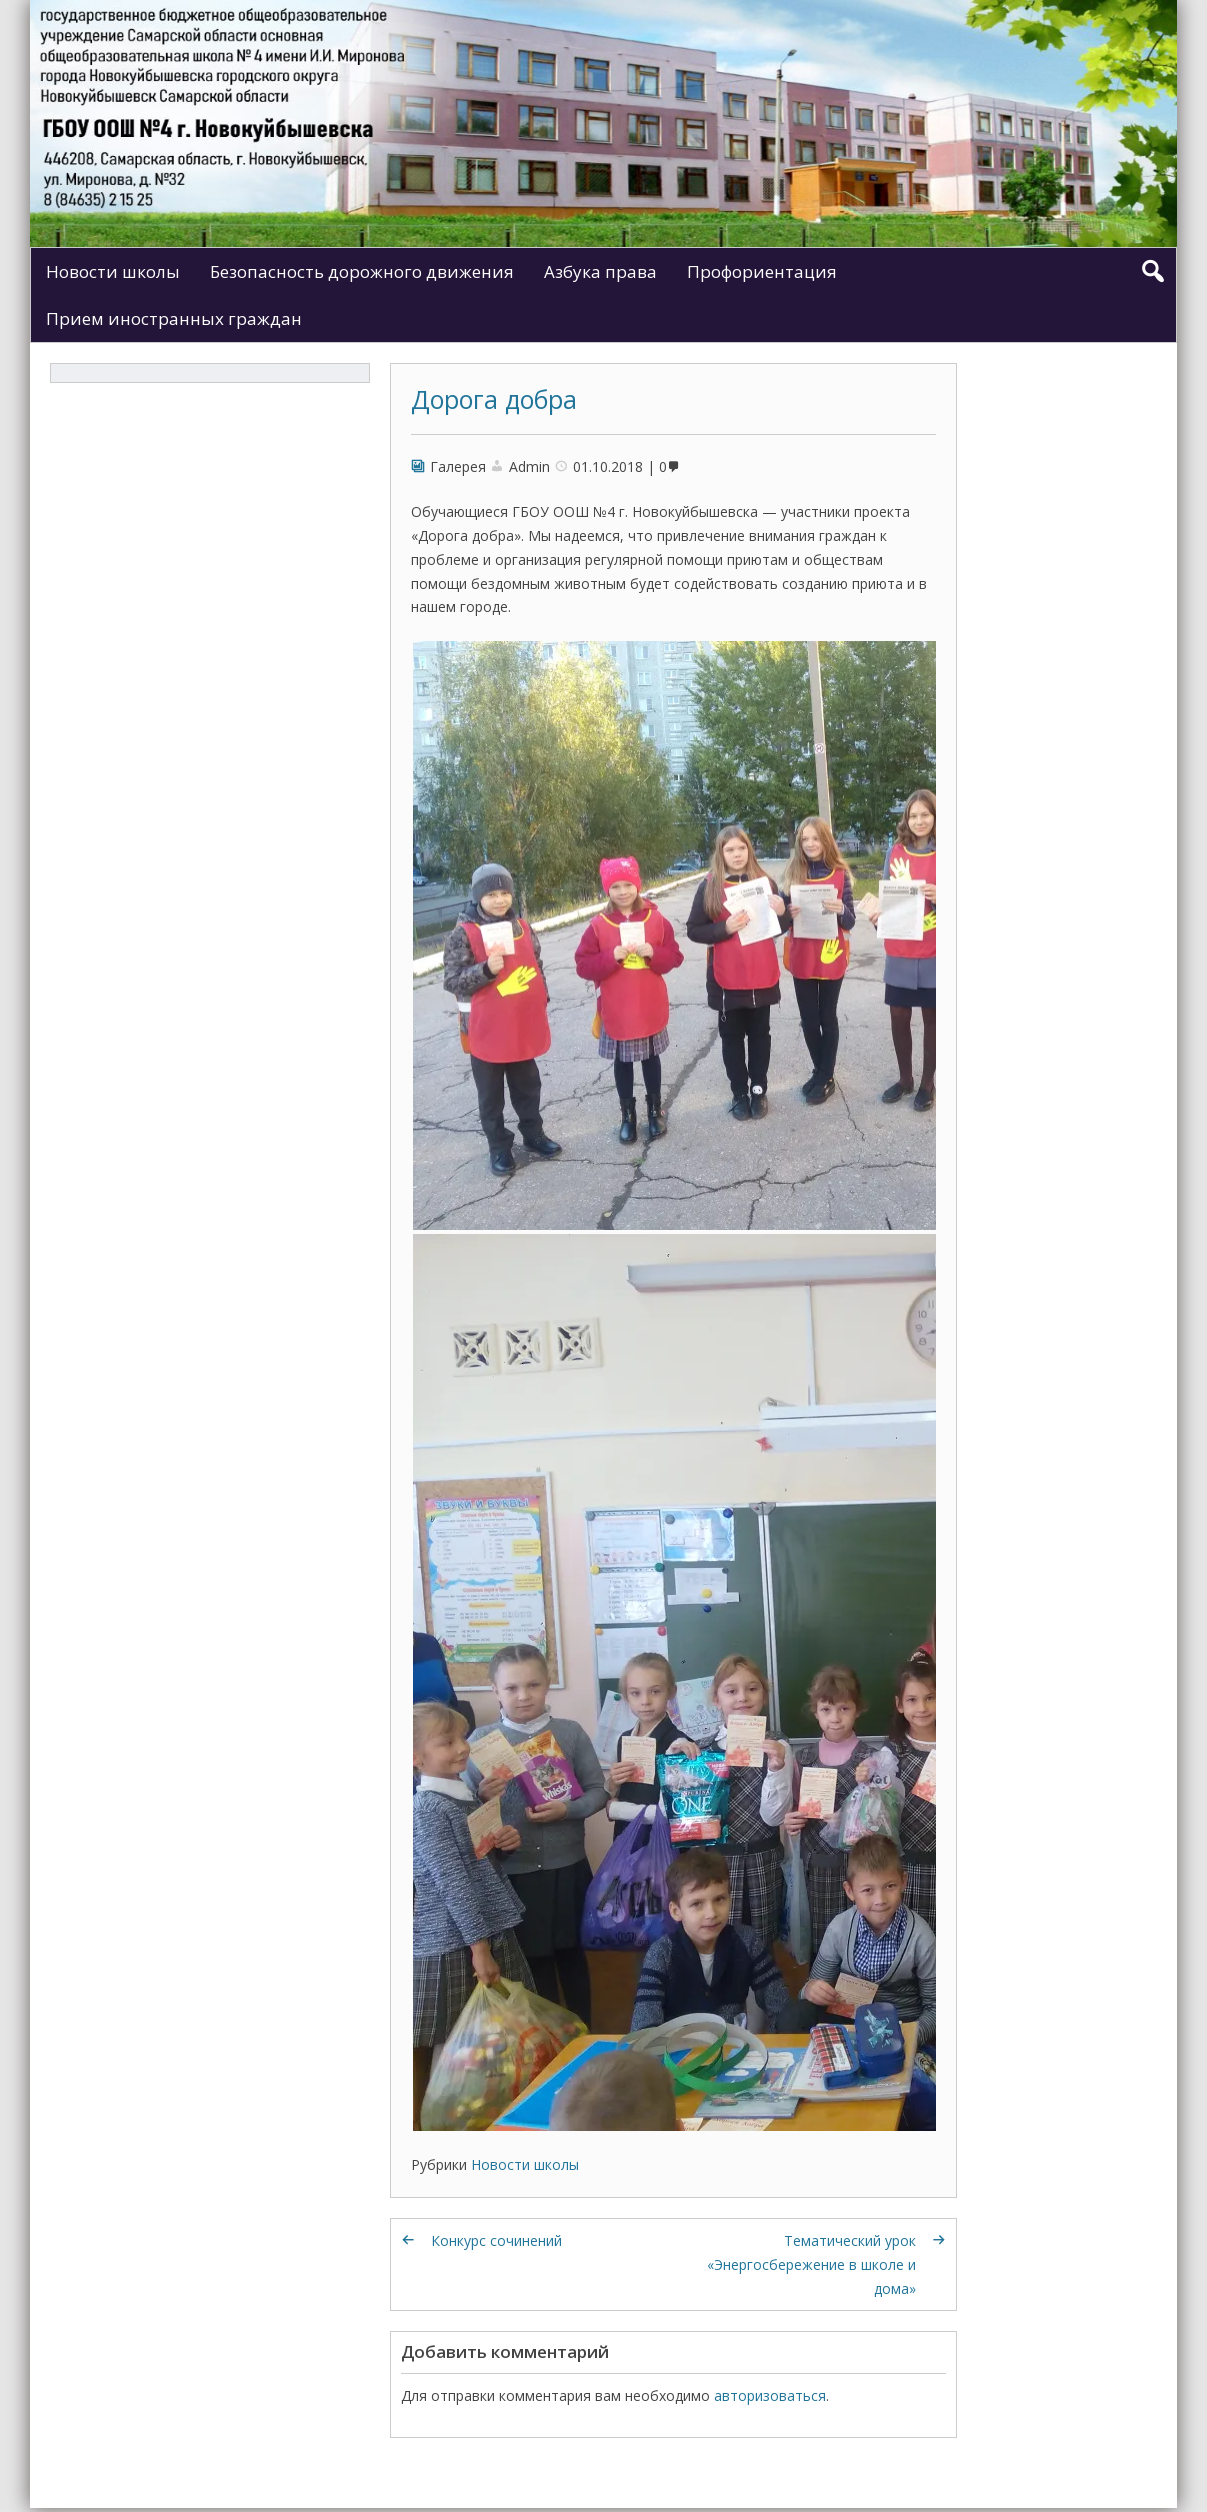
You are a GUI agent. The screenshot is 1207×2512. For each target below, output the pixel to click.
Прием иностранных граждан (174, 318)
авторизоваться (770, 2395)
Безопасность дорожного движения (362, 271)
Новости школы (113, 271)
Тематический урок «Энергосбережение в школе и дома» (811, 2264)
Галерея (458, 466)
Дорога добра (494, 399)
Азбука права (600, 271)
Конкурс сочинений (496, 2240)
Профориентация (762, 271)
